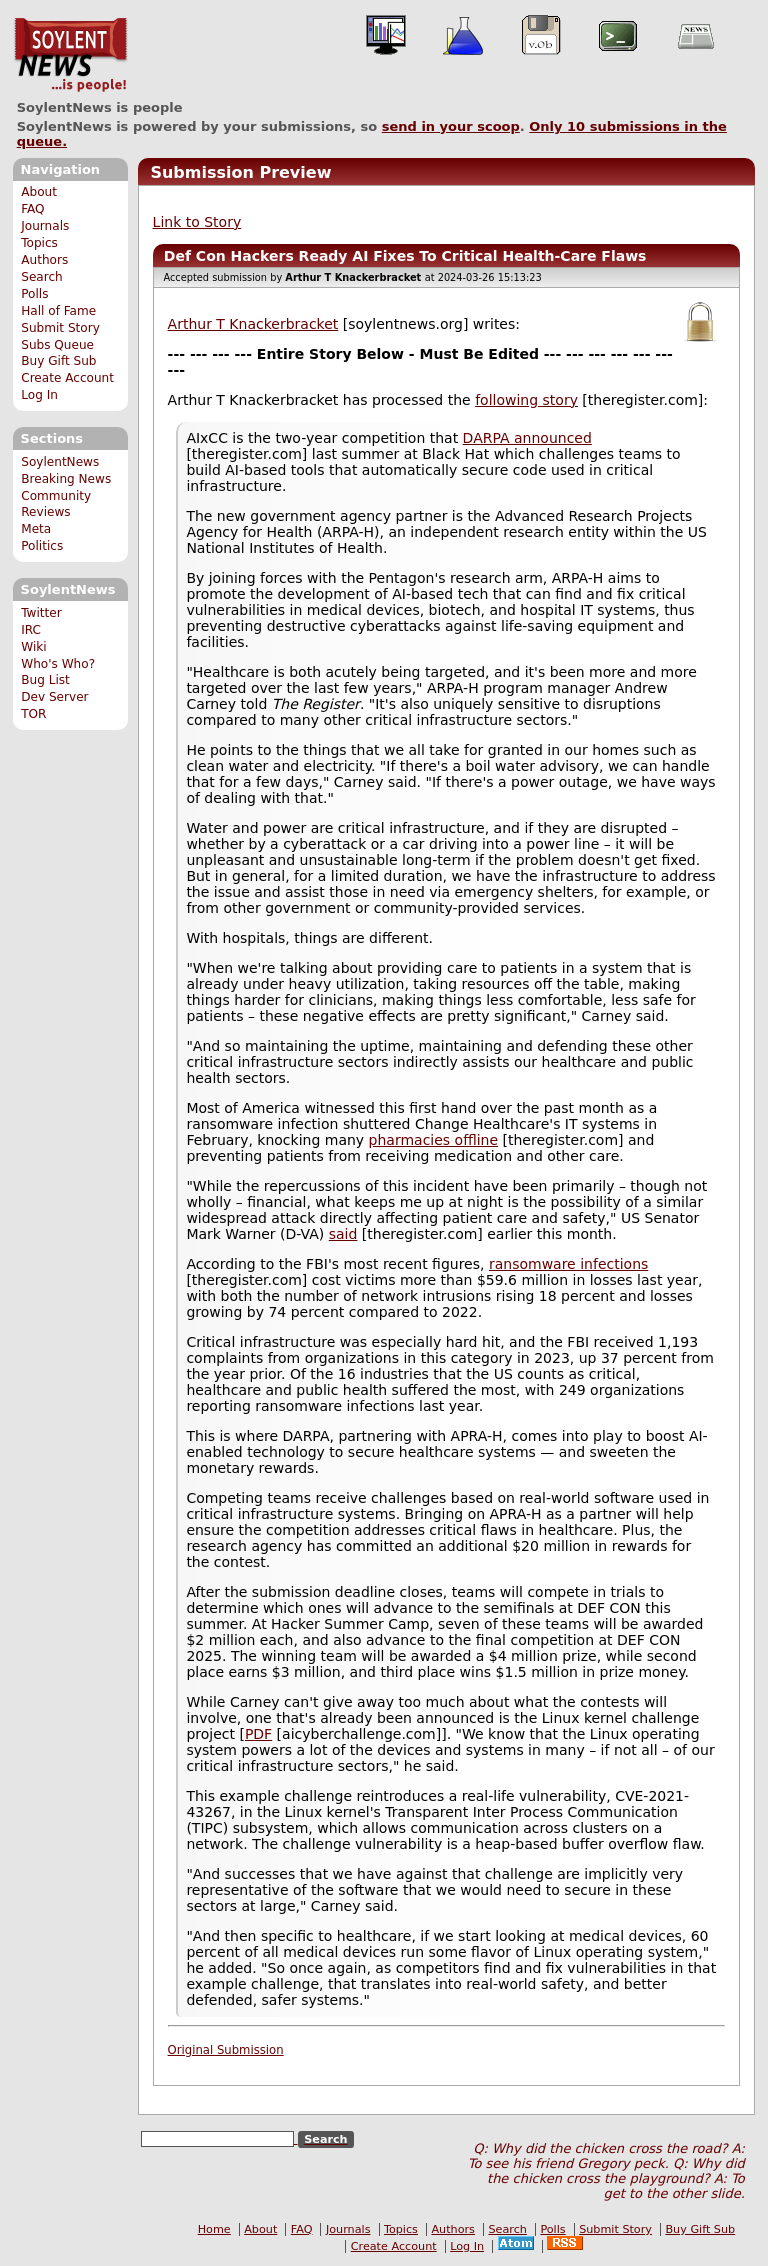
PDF (258, 1734)
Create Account (67, 378)
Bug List (45, 680)
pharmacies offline (434, 1140)
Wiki (33, 647)
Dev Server (54, 697)
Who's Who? (58, 664)
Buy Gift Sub (58, 361)
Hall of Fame (58, 311)
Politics (42, 546)
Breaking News (66, 479)
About (39, 192)
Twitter (41, 613)
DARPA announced (527, 438)
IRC (31, 630)
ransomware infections (568, 1264)
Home (214, 2229)
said (343, 1234)
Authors (44, 260)
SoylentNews (70, 55)
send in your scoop (451, 126)
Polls (34, 294)
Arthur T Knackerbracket (253, 324)
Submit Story (60, 328)
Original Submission (226, 2050)
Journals (45, 226)
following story (526, 400)
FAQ (32, 209)
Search (42, 277)
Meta (36, 529)
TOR (33, 714)
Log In (39, 395)
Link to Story (197, 222)
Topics (39, 243)
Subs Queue (57, 345)
